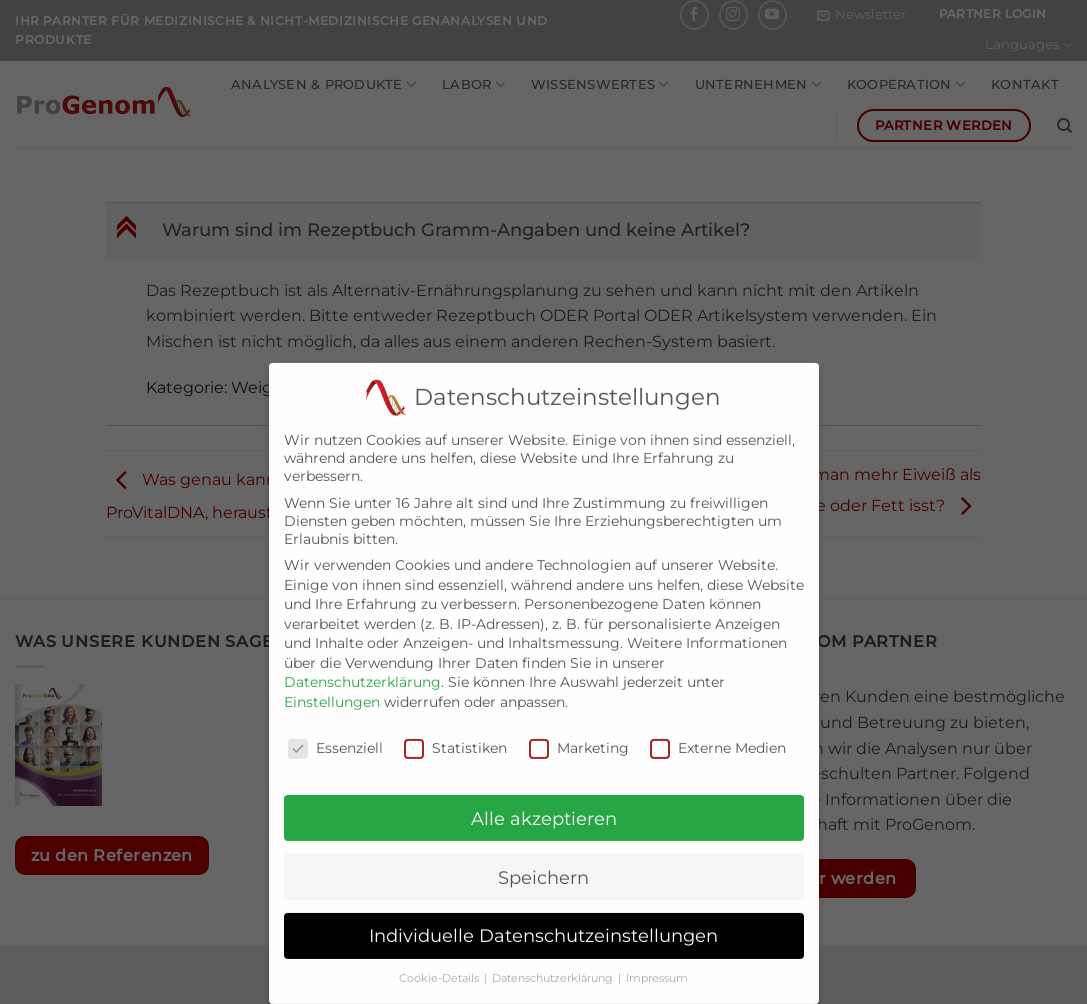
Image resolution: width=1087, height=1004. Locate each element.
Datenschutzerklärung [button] (554, 965)
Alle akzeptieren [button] (544, 805)
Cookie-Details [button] (440, 965)
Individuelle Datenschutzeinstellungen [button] (543, 922)
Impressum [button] (657, 965)
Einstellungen (332, 689)
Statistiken (455, 735)
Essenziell (335, 735)
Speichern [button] (543, 864)
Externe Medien (718, 735)
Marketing (579, 735)
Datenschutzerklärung (362, 669)
